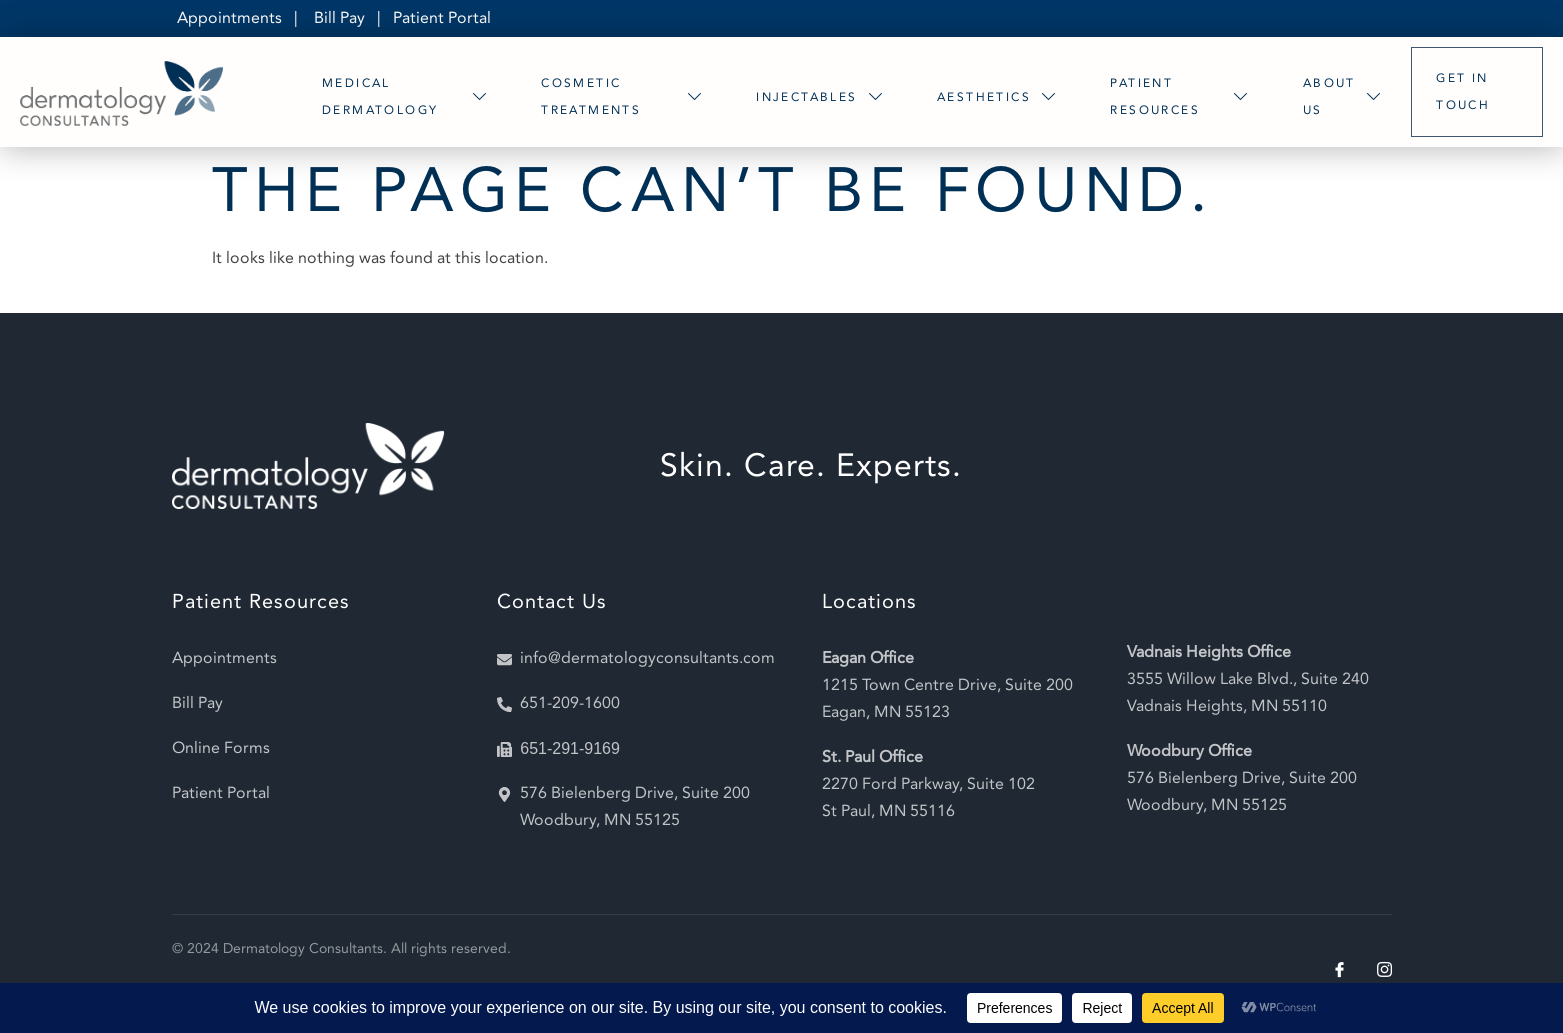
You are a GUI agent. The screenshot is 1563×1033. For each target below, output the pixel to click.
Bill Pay (339, 18)
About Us (1345, 96)
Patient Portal (442, 18)
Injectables (822, 97)
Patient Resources (1182, 96)
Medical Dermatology (407, 96)
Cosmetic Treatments (624, 96)
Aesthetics (999, 97)
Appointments (229, 18)
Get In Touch (1463, 91)
